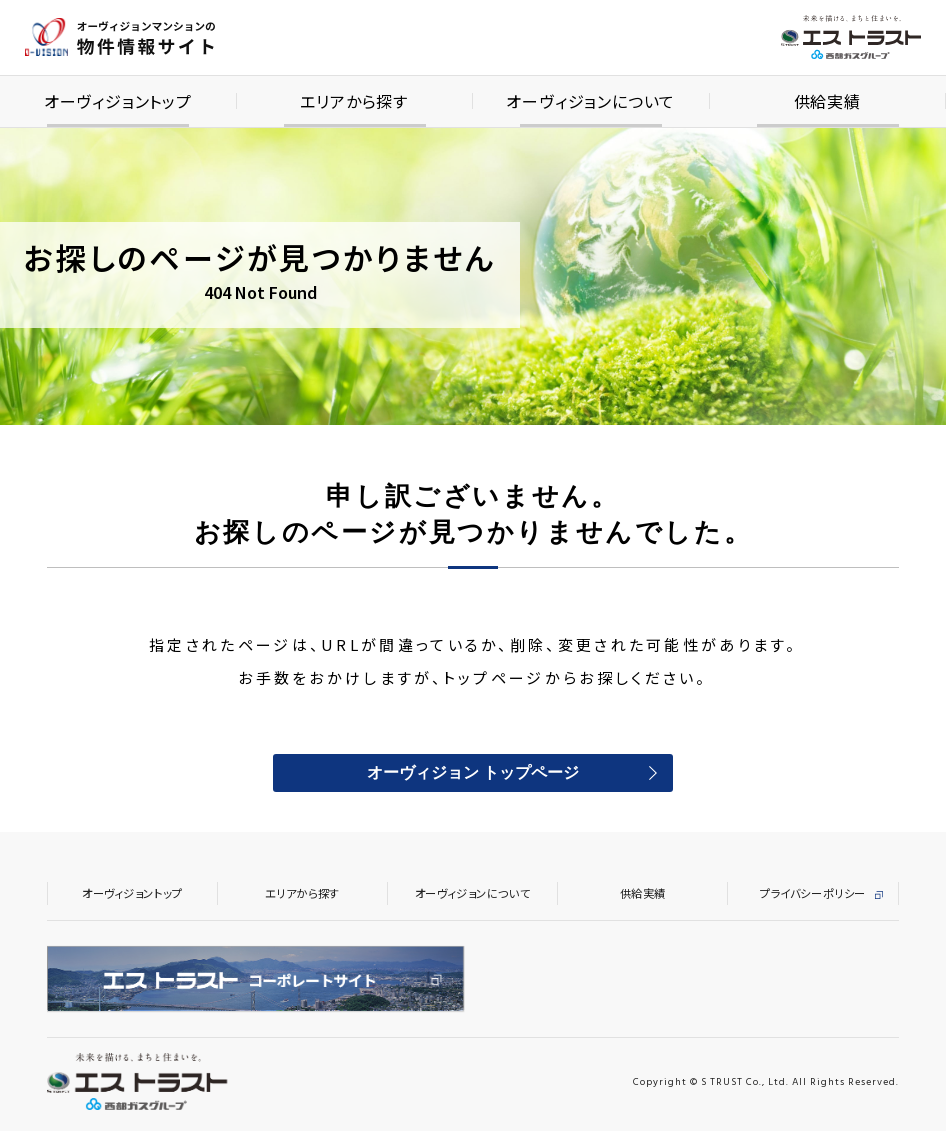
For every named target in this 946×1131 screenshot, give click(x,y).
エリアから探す (302, 893)
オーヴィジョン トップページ (473, 774)
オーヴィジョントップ (132, 893)
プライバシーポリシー (813, 893)
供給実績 (643, 893)
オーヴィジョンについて (472, 893)
